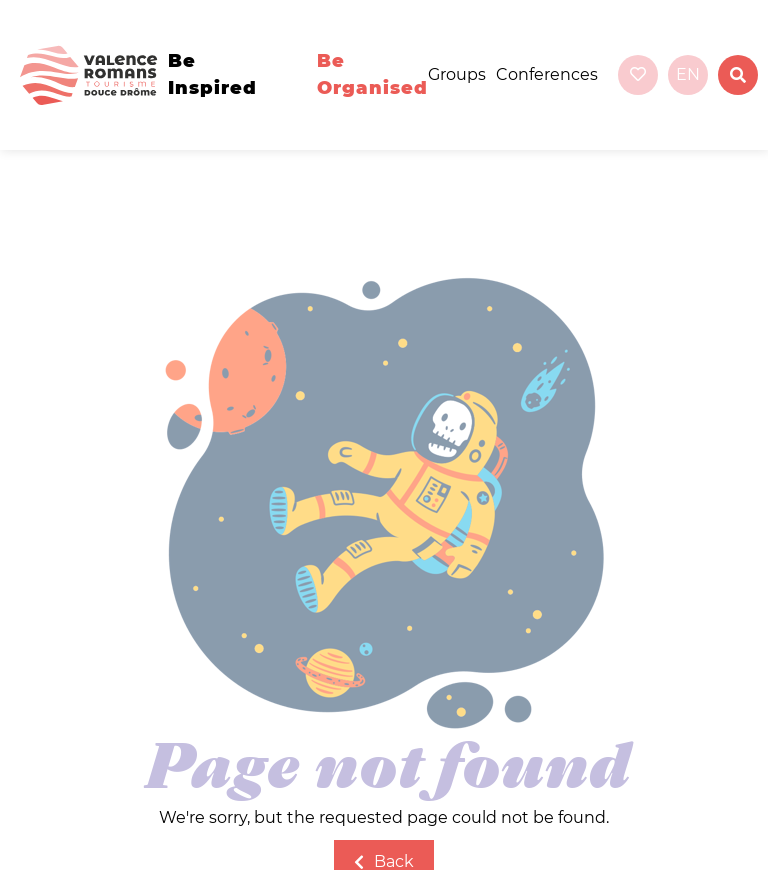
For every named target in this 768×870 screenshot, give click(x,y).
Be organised (372, 74)
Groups (457, 74)
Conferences (547, 74)
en (688, 74)
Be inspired (212, 74)
